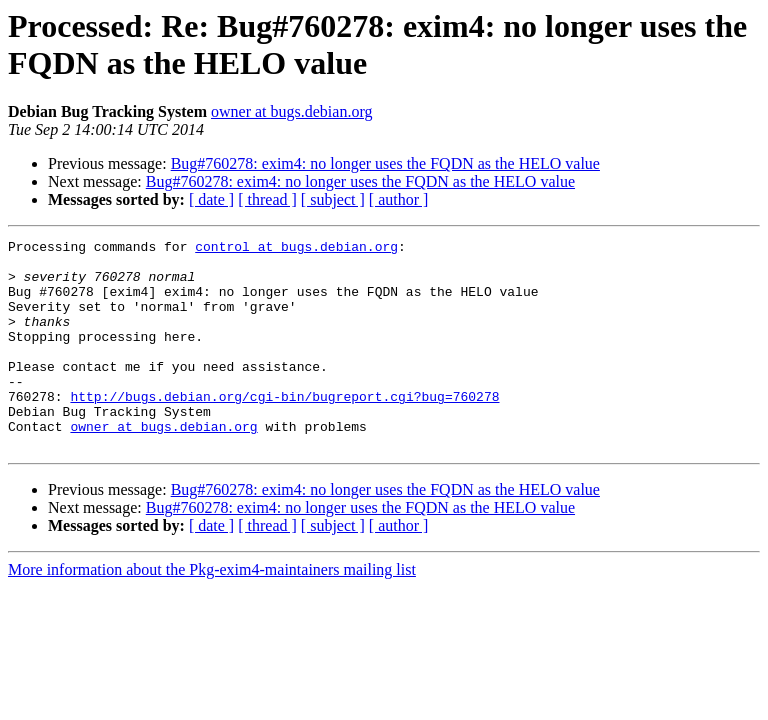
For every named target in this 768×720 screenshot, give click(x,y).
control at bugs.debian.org (296, 249)
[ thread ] (267, 199)
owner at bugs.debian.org (291, 111)
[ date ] (211, 199)
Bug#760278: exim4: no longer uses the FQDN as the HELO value (385, 163)
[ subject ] (333, 199)
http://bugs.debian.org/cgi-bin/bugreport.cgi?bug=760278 (284, 429)
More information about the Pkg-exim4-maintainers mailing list (212, 611)
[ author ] (399, 199)
